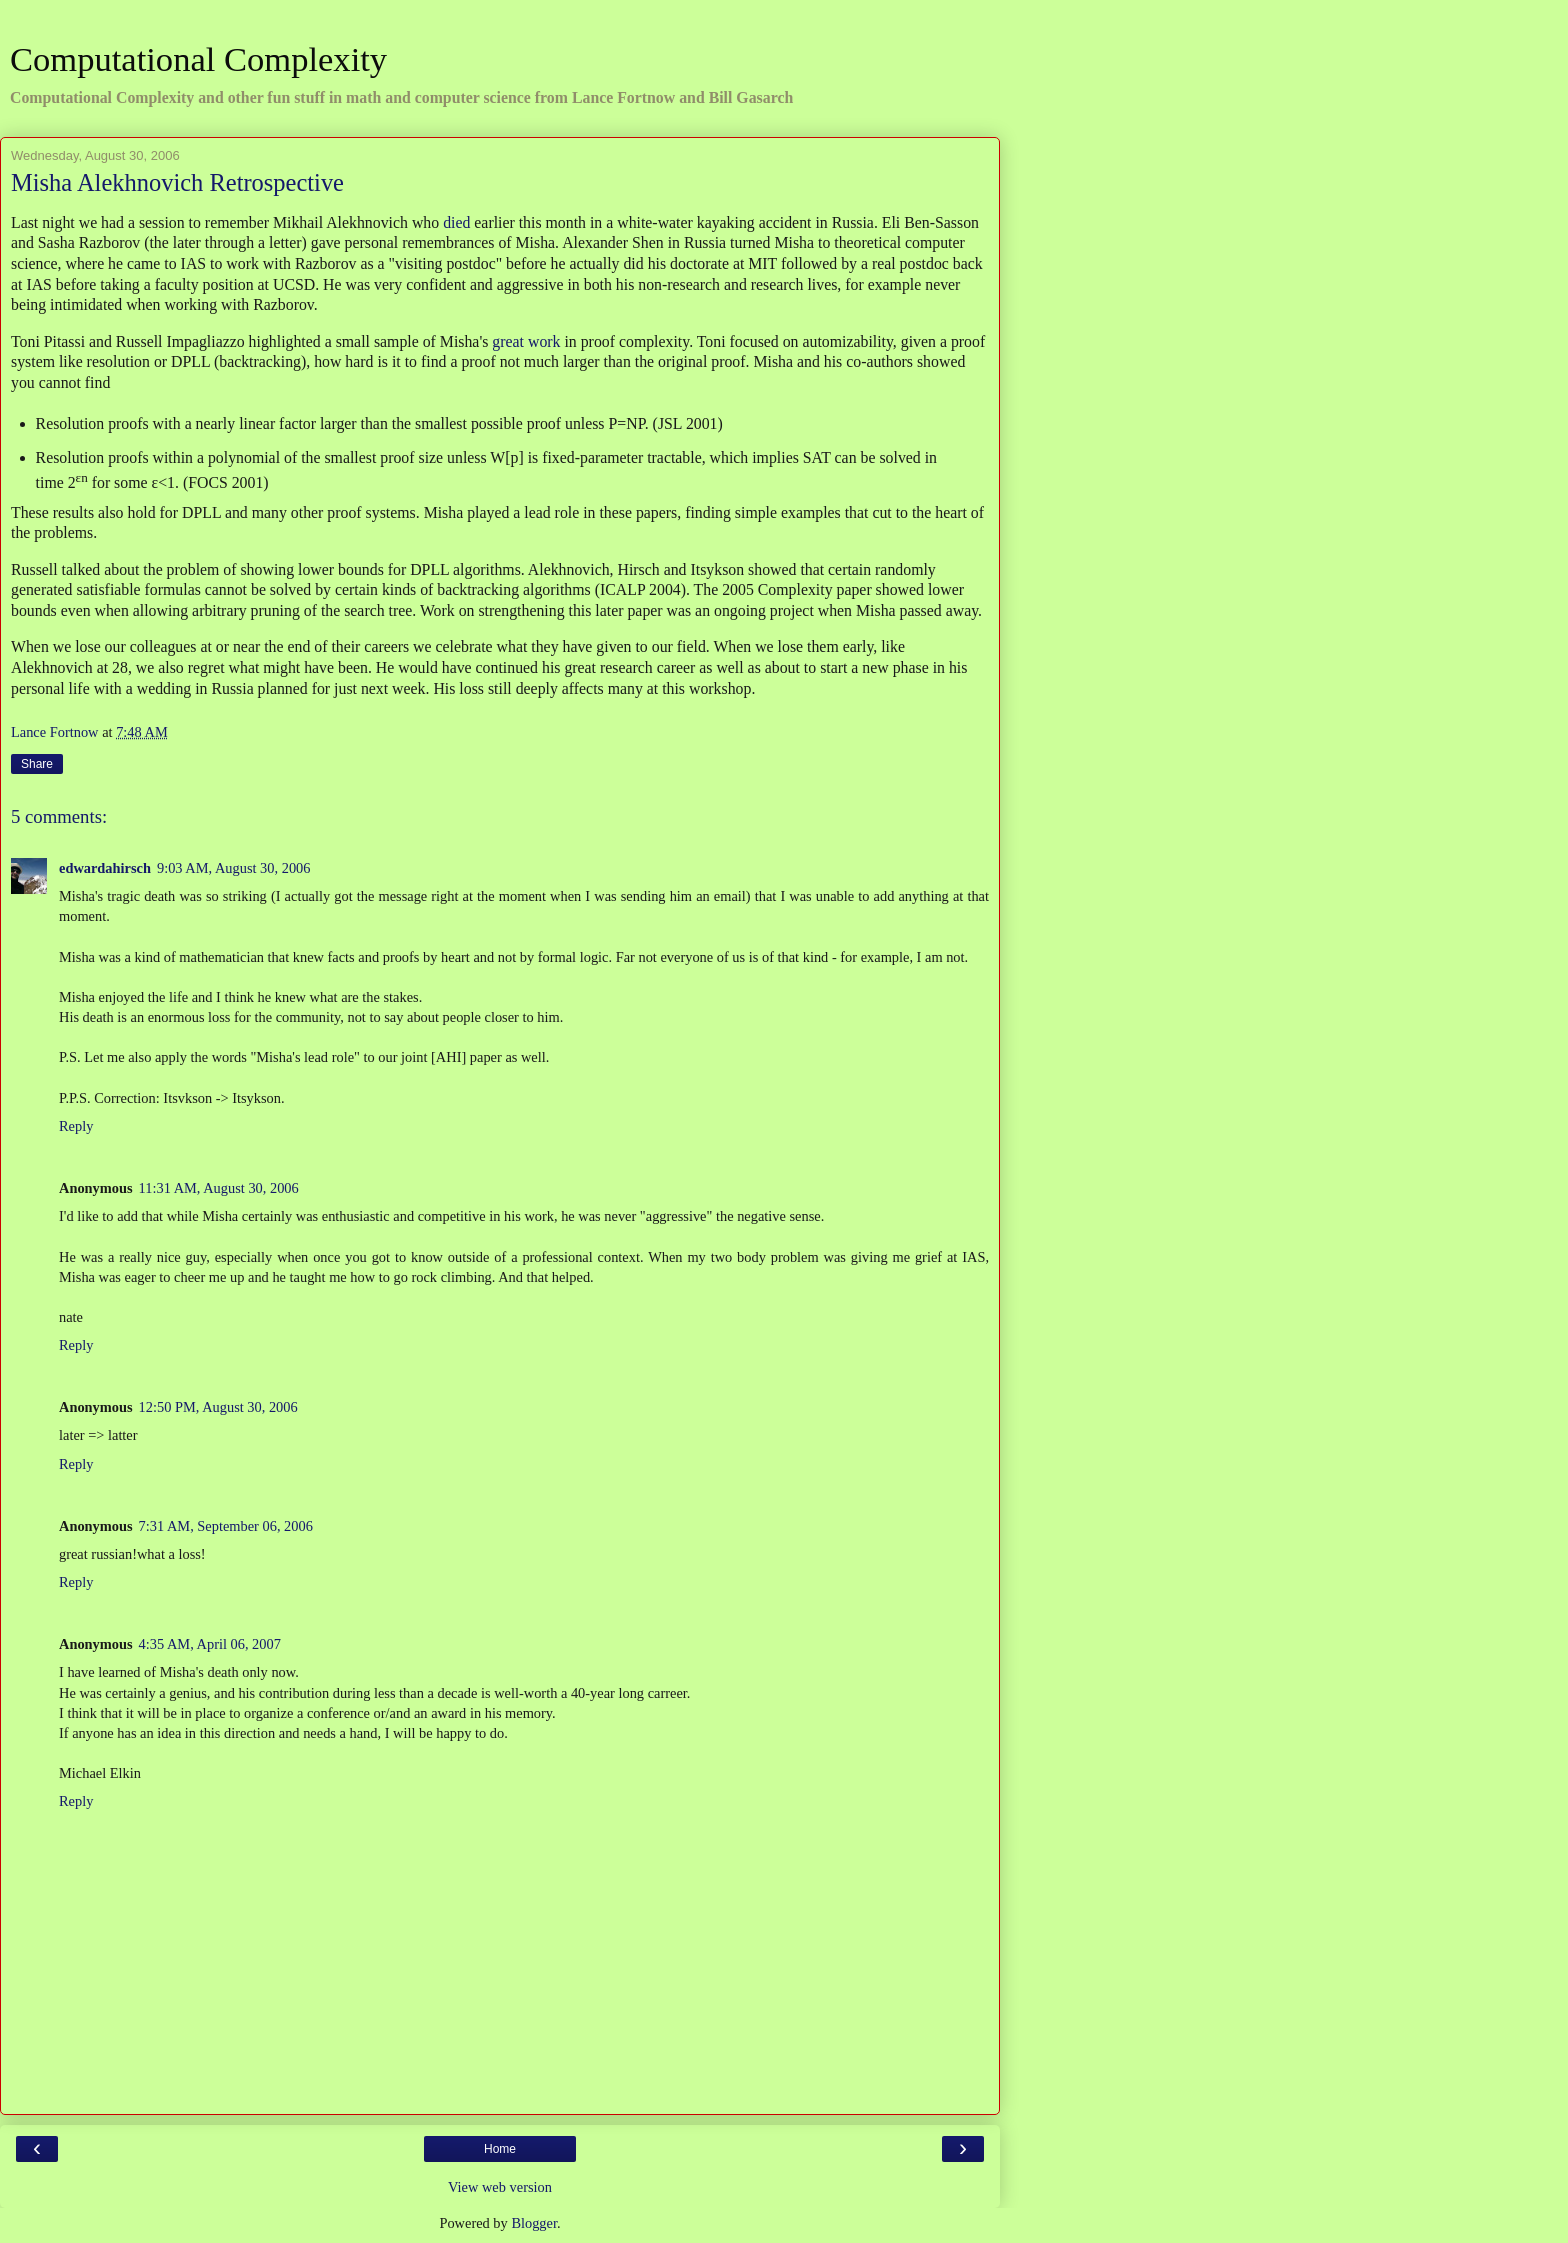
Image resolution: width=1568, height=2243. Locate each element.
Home (500, 2149)
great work (526, 341)
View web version (500, 2187)
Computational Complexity (198, 59)
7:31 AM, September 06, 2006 (226, 1526)
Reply (76, 1126)
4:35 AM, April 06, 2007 (210, 1644)
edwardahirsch (105, 868)
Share (37, 764)
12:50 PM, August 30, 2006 (218, 1407)
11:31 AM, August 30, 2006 (219, 1188)
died (456, 222)
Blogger (534, 2223)
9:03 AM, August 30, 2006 (234, 868)
